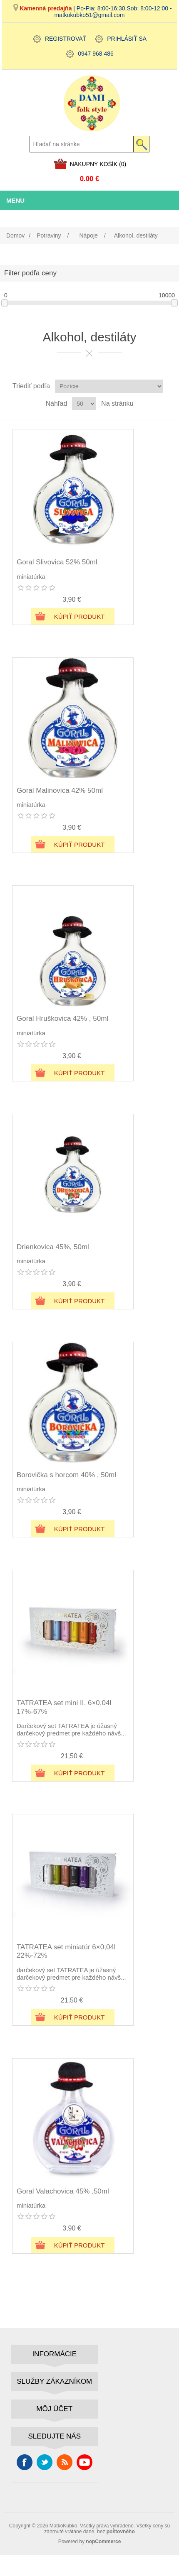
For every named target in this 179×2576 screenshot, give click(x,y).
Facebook (24, 2462)
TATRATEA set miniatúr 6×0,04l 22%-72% (66, 1951)
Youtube (84, 2462)
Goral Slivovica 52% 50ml (57, 562)
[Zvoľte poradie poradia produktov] (109, 386)
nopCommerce (103, 2541)
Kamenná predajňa (46, 8)
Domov (15, 235)
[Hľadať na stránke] (82, 144)
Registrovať (65, 38)
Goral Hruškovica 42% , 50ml (62, 1018)
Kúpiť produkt (79, 616)
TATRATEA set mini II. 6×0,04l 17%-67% (64, 1707)
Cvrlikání (44, 2462)
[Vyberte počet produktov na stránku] (84, 403)
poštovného (121, 2531)
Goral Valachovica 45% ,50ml (63, 2191)
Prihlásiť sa (127, 38)
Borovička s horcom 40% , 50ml (66, 1475)
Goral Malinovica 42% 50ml (60, 790)
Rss (64, 2462)
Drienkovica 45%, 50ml (53, 1247)
